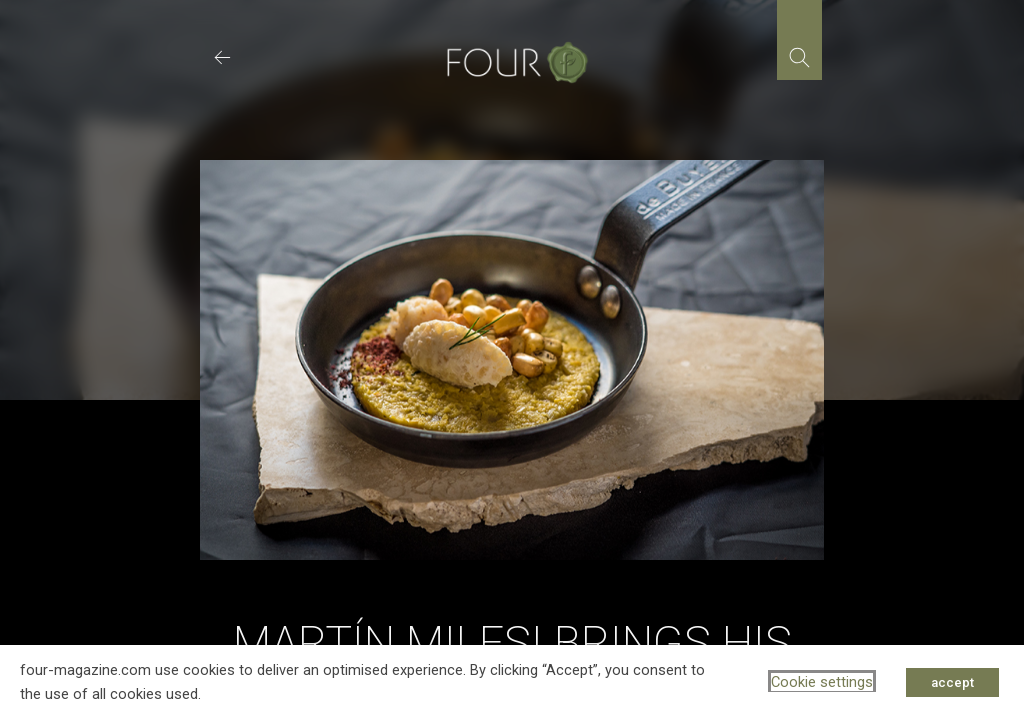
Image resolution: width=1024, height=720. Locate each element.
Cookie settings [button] (822, 682)
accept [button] (952, 682)
